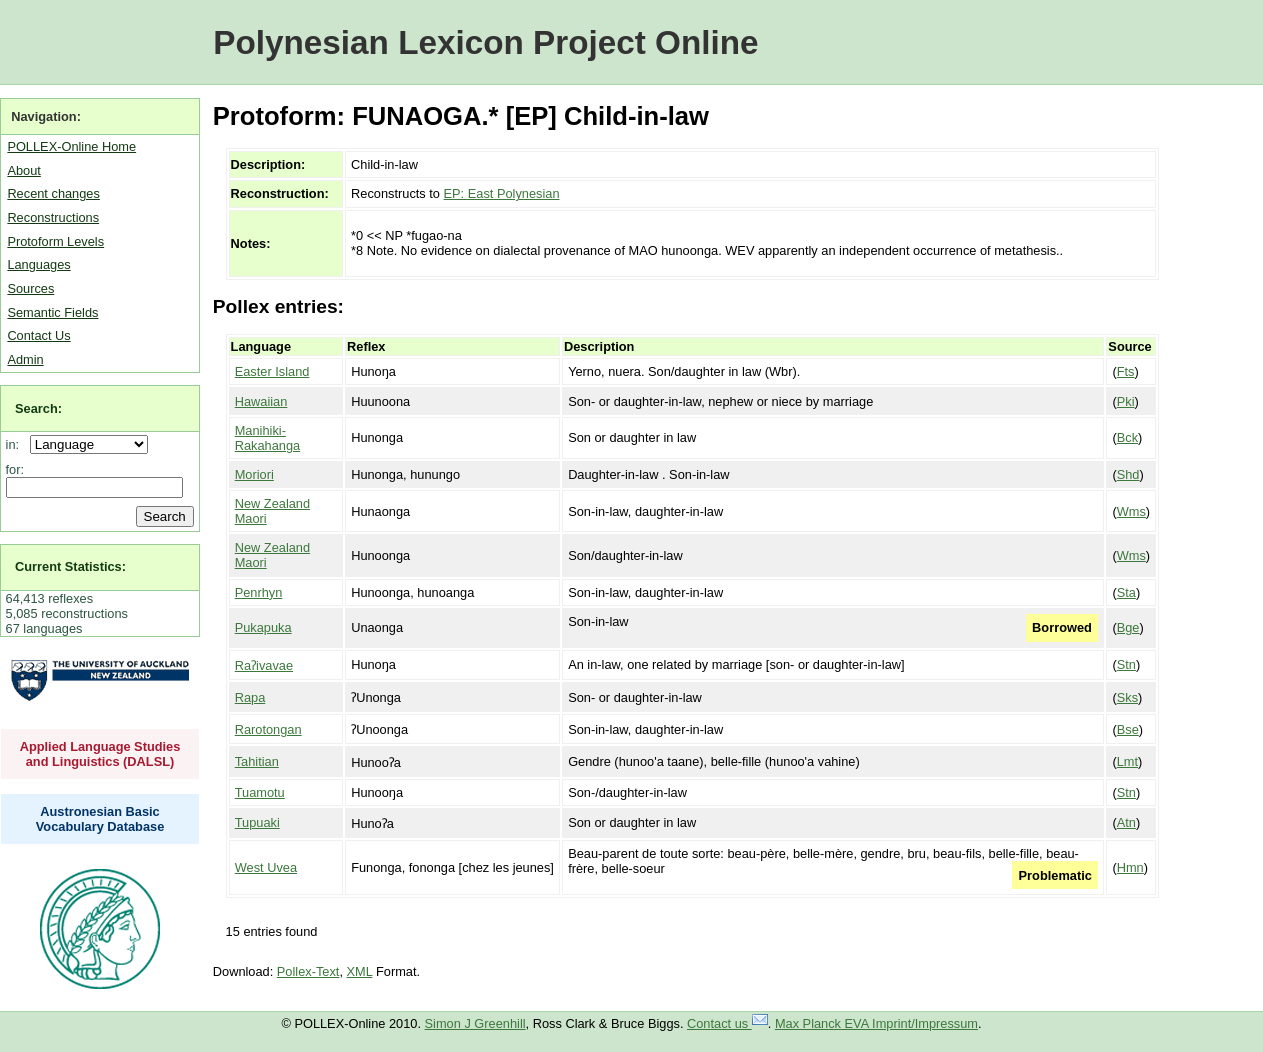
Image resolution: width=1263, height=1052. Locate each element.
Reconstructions (53, 217)
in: (16, 444)
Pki (1126, 401)
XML (360, 971)
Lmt (1127, 761)
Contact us (727, 1023)
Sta (1126, 592)
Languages (38, 264)
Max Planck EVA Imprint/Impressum (876, 1023)
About (23, 170)
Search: (38, 408)
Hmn (1130, 867)
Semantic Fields (52, 312)
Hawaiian (261, 401)
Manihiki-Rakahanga (267, 438)
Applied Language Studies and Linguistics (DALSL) (100, 754)
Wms (1131, 511)
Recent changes (53, 193)
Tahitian (257, 761)
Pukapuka (263, 627)
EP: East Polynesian (502, 193)
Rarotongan (268, 729)
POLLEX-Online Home (71, 146)
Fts (1126, 371)
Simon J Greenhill (475, 1023)
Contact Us (38, 335)
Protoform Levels (55, 241)
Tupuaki (257, 822)
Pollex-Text (308, 971)
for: (15, 469)
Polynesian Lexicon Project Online (485, 42)
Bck (1127, 437)
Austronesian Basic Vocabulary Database (100, 819)
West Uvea (266, 867)
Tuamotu (260, 792)
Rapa (250, 697)
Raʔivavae (264, 665)
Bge (1128, 627)
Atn (1126, 822)
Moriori (254, 474)
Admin (25, 359)
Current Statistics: (70, 566)
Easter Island (272, 371)
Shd (1128, 474)
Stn (1126, 664)
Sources (30, 288)
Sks (1127, 697)
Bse (1128, 729)
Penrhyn (259, 592)
